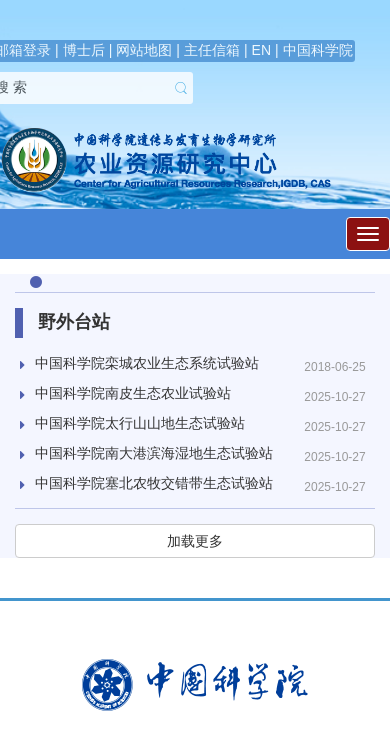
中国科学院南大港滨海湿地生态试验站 (154, 453)
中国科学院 (318, 50)
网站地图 (144, 50)
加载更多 (195, 541)
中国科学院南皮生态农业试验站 (133, 393)
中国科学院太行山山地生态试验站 (140, 423)
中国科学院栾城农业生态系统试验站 (147, 363)
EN (261, 50)
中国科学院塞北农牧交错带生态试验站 (154, 483)
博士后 (84, 50)
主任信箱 (212, 50)
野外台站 (74, 322)
